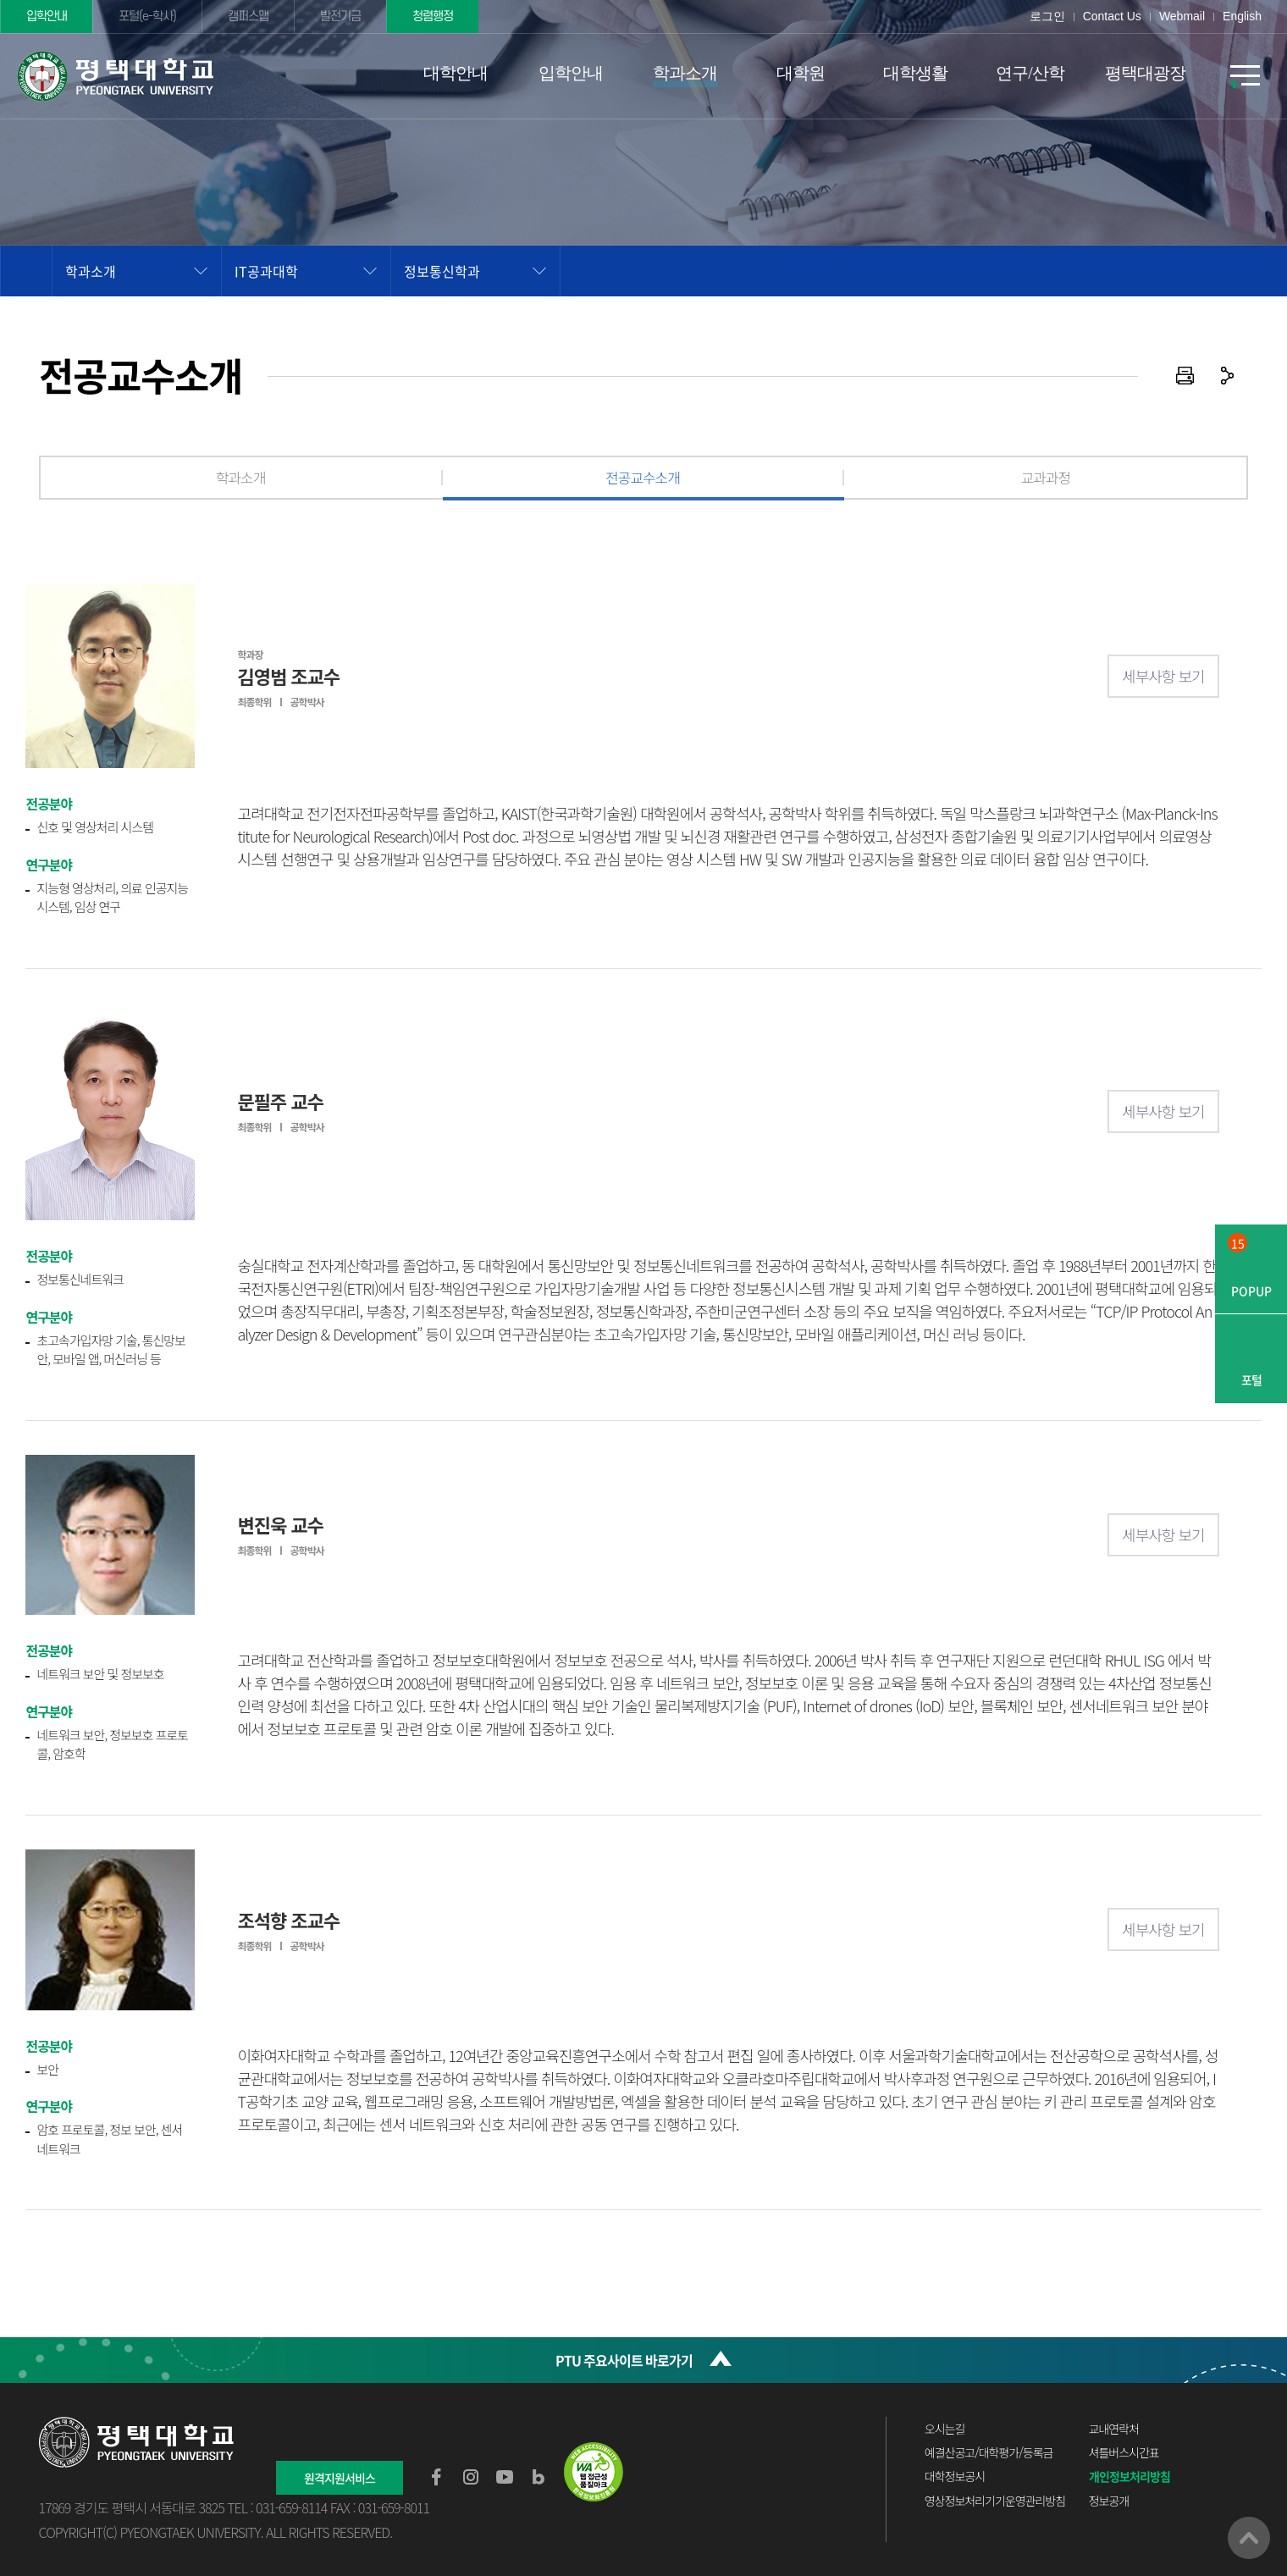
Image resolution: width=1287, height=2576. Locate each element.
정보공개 (1109, 2500)
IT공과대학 (266, 271)
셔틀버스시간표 (1124, 2452)
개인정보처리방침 (1129, 2476)
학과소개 (90, 271)
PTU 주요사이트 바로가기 (624, 2360)
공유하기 (1227, 376)
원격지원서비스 (339, 2477)
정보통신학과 (442, 271)
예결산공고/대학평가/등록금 (989, 2452)
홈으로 (26, 271)
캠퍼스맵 (248, 16)
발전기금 (340, 16)
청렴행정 (432, 16)
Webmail (1182, 16)
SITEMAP (1244, 76)
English (1242, 16)
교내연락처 (1114, 2428)
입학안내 (46, 16)
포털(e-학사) (147, 16)
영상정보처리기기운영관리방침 (995, 2500)
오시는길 (945, 2428)
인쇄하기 (1184, 376)
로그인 (1047, 16)
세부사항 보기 (1163, 676)
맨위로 (1249, 2538)
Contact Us (1112, 16)
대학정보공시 (955, 2476)
